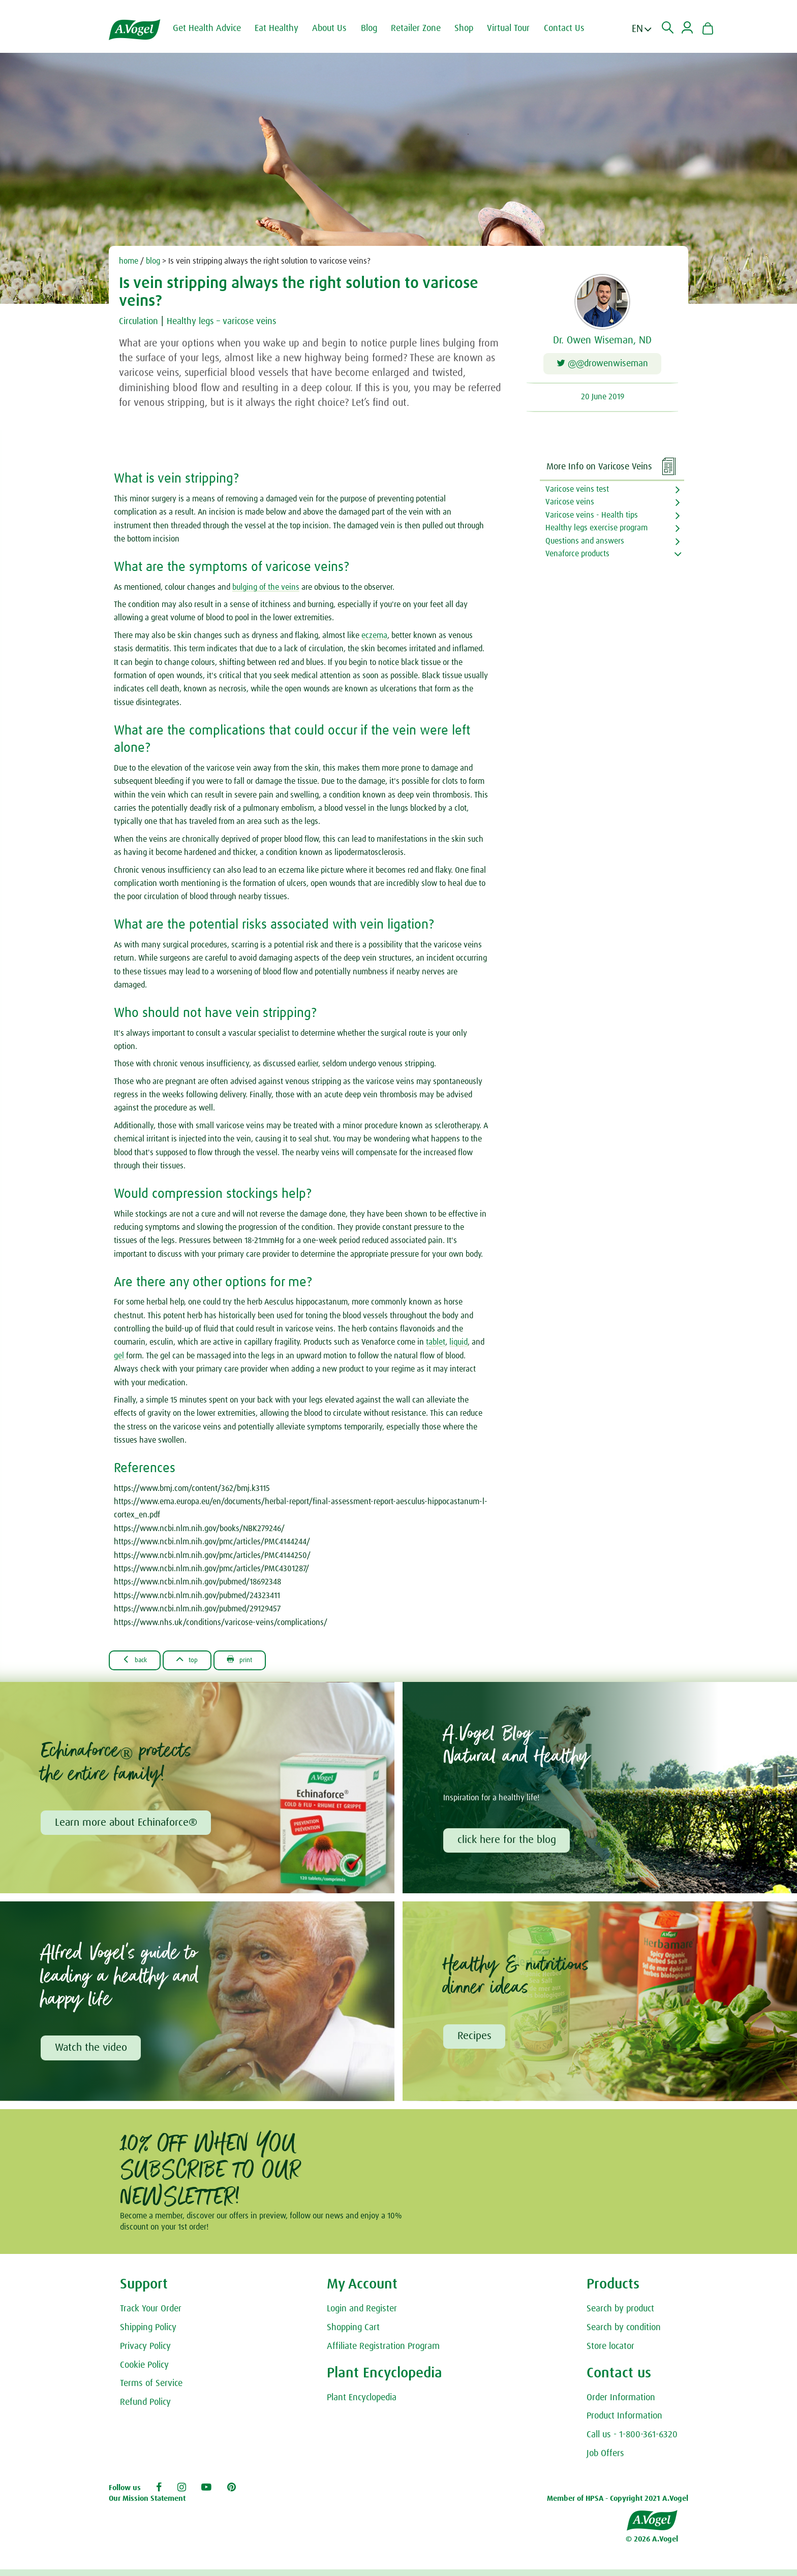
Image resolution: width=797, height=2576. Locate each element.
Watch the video (92, 2053)
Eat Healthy (284, 28)
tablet (435, 1345)
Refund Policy (145, 2409)
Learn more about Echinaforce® (127, 1827)
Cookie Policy (144, 2371)
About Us (337, 28)
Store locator (610, 2353)
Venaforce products (577, 557)
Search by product (620, 2315)
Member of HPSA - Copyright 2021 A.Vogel (617, 2505)
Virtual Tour (516, 28)
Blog (377, 28)
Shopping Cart (353, 2334)
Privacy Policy (145, 2353)
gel (120, 1359)
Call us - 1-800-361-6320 (632, 2441)
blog (153, 261)
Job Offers (605, 2460)
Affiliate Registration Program (383, 2353)
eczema (374, 638)
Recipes (475, 2042)
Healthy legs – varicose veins (233, 321)
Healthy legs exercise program (596, 531)
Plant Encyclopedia (361, 2404)
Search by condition (624, 2334)
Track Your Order (150, 2315)
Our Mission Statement (147, 2505)
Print (259, 1663)
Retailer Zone (424, 28)
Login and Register (362, 2315)
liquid (458, 1345)
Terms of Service (151, 2390)
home (128, 261)
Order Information (621, 2404)
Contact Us (572, 28)
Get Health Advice (215, 28)
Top (199, 1663)
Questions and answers (584, 544)
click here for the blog (507, 1845)
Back (139, 1663)
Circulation (141, 321)
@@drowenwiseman (602, 365)
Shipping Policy (148, 2334)
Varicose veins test (577, 492)
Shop (472, 28)
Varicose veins (569, 505)
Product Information (624, 2423)
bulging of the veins (265, 590)
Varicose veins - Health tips (591, 518)
